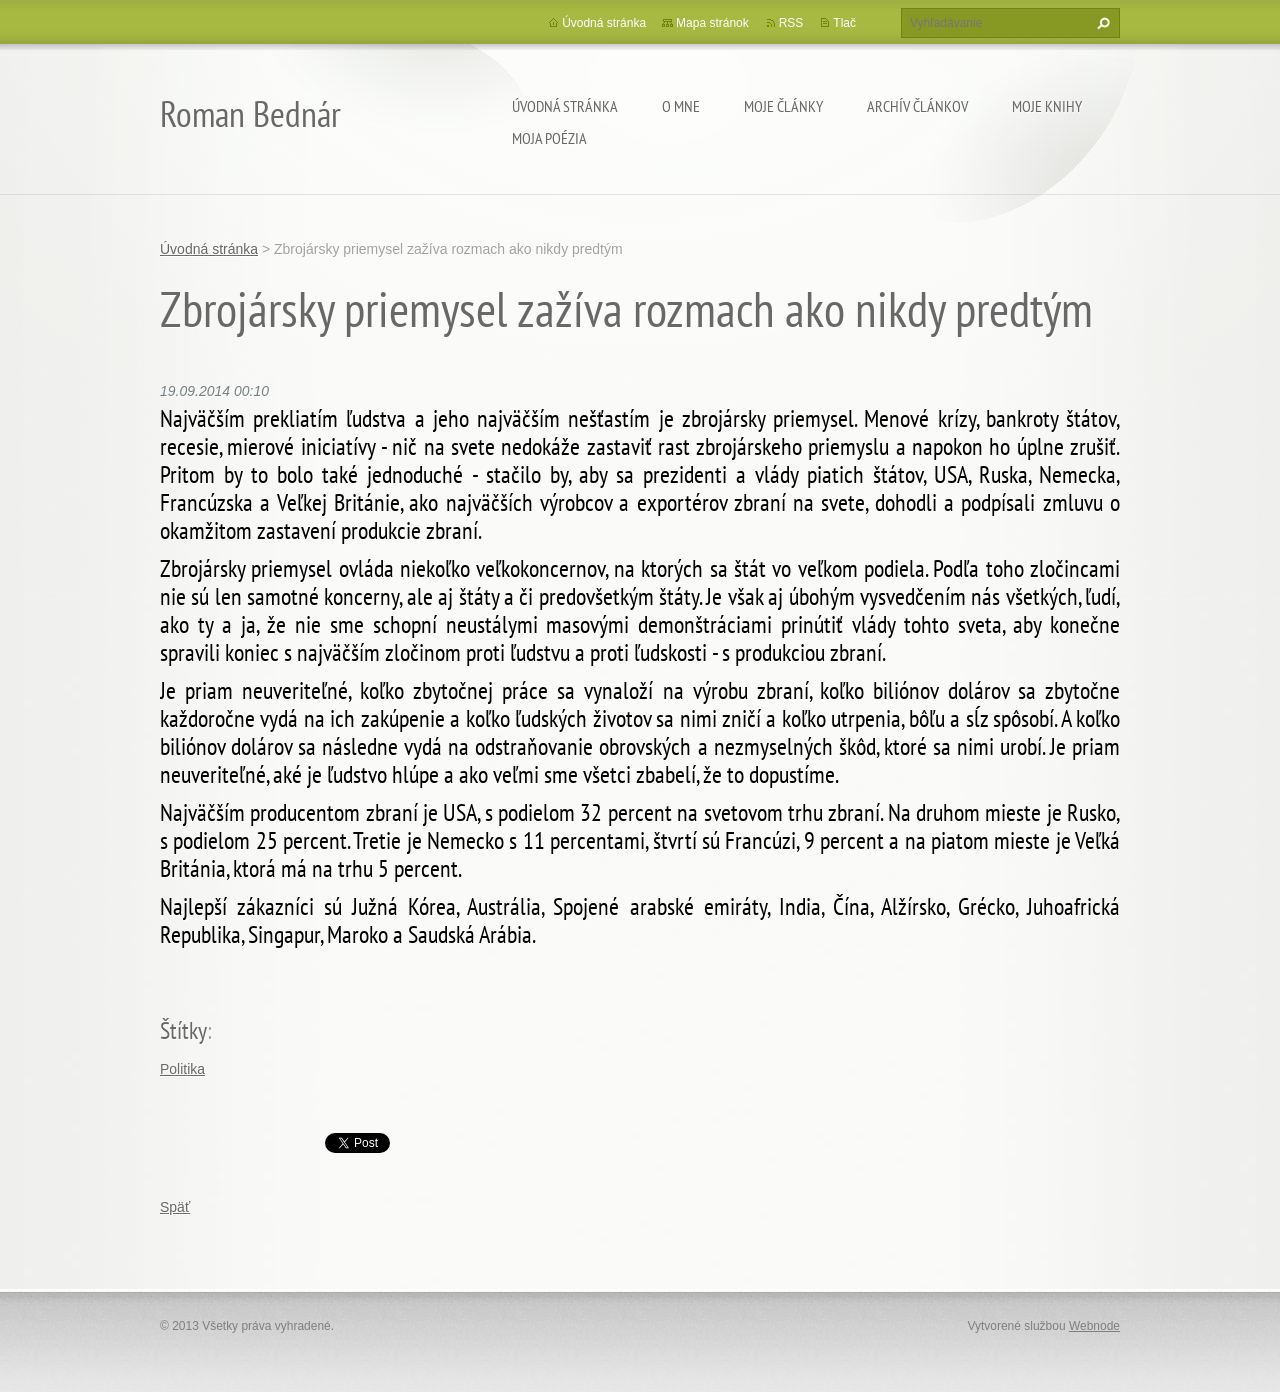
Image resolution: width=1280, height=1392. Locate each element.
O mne (681, 106)
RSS (791, 23)
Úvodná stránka (565, 106)
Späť (175, 1207)
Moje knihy (1047, 106)
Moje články (783, 106)
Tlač (844, 23)
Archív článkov (917, 106)
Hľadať (1101, 23)
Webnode (1094, 1326)
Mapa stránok (712, 23)
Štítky (183, 1030)
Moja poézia (549, 138)
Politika (182, 1069)
